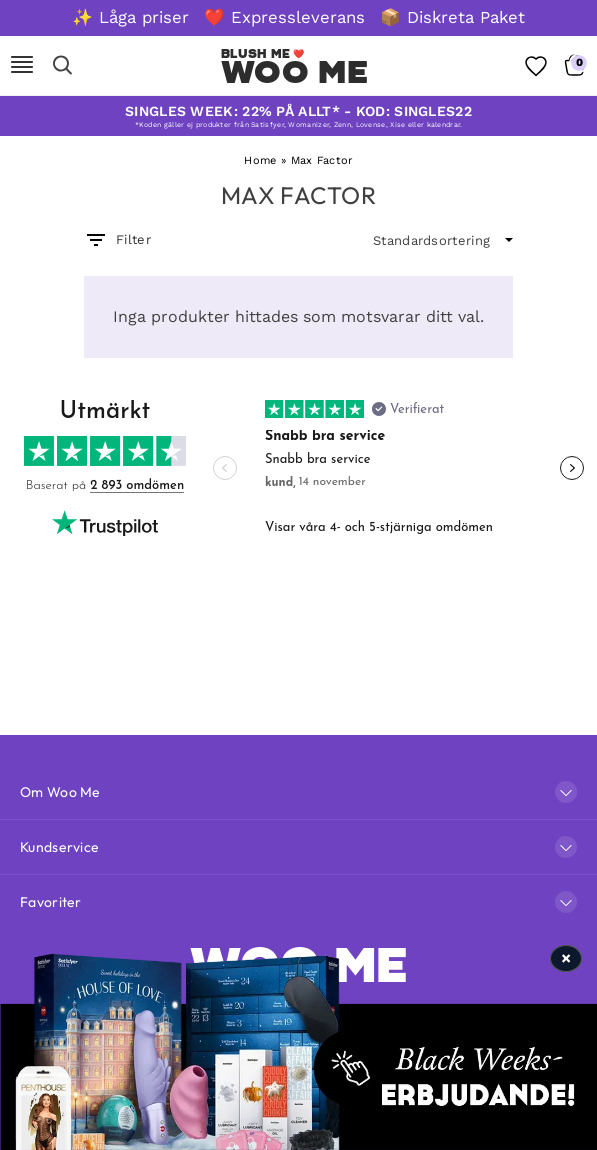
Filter (117, 240)
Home (260, 160)
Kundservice (59, 847)
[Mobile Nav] (22, 66)
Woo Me (294, 72)
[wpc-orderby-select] (443, 241)
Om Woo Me (60, 792)
